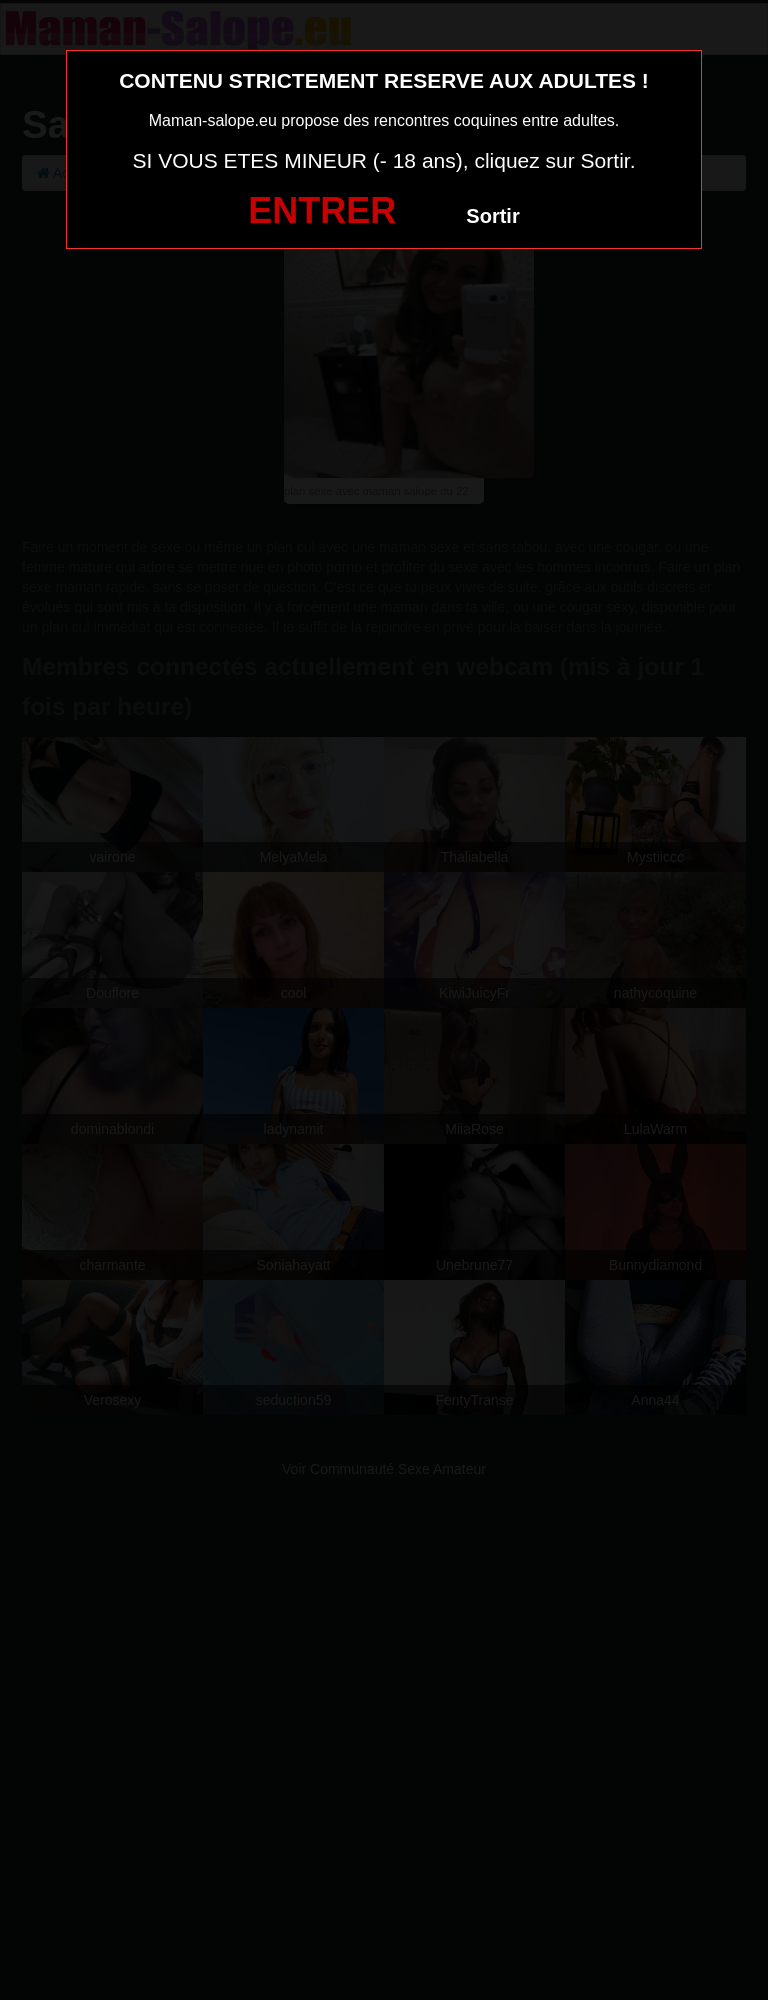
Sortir (492, 216)
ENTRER (322, 210)
